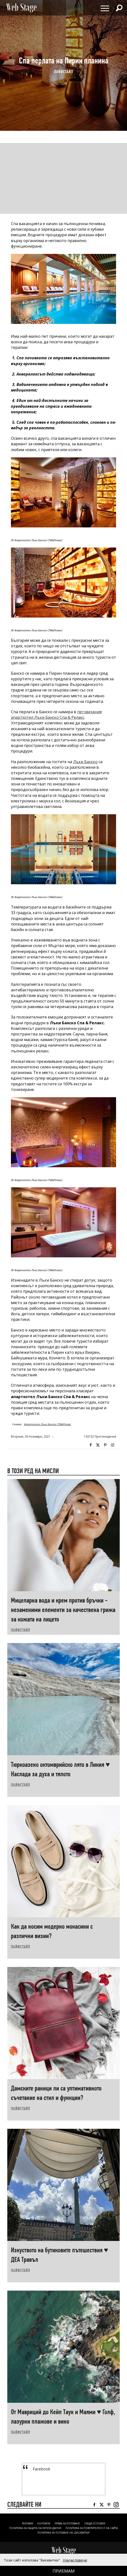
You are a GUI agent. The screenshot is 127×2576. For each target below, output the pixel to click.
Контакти (43, 2523)
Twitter (98, 1445)
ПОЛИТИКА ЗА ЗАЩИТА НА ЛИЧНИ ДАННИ (35, 2528)
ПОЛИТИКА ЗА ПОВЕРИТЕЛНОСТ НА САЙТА (92, 2528)
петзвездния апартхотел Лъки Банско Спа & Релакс (56, 714)
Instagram (112, 1445)
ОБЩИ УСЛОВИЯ (94, 2523)
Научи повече (75, 2560)
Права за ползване (67, 2523)
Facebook (90, 1445)
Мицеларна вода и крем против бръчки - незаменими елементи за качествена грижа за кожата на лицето (63, 1609)
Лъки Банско (85, 761)
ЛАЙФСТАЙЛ (63, 71)
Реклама (27, 2523)
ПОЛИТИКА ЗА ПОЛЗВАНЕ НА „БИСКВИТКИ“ (63, 2532)
